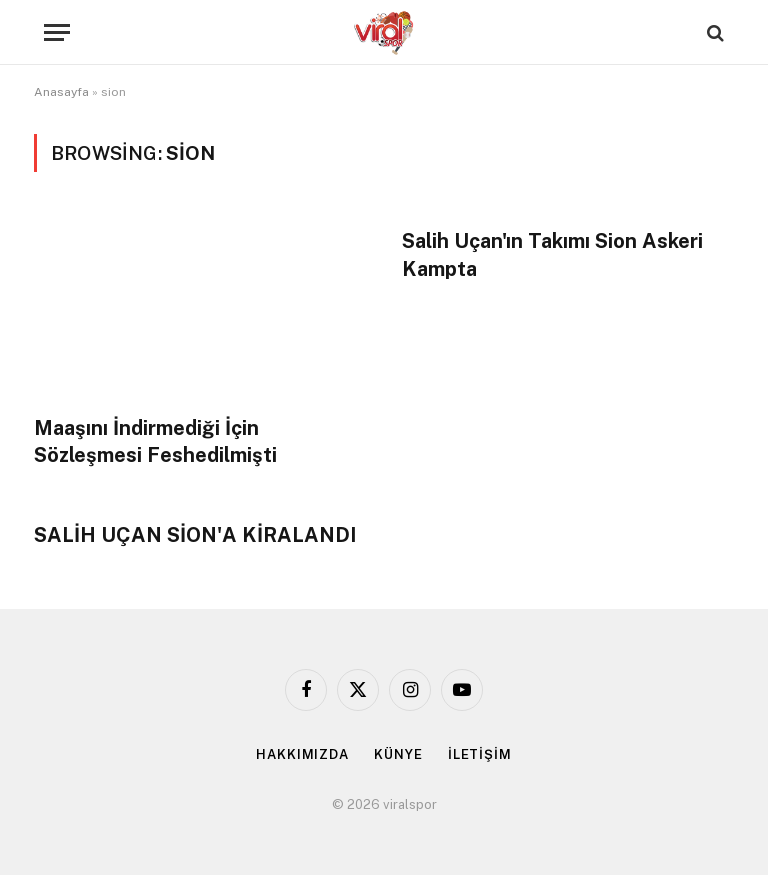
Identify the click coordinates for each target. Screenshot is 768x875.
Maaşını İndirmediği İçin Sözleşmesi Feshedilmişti (155, 441)
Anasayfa (61, 92)
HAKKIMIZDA (302, 754)
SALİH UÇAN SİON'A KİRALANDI (195, 535)
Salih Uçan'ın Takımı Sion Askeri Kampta (552, 254)
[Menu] (57, 32)
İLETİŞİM (480, 754)
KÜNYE (398, 754)
